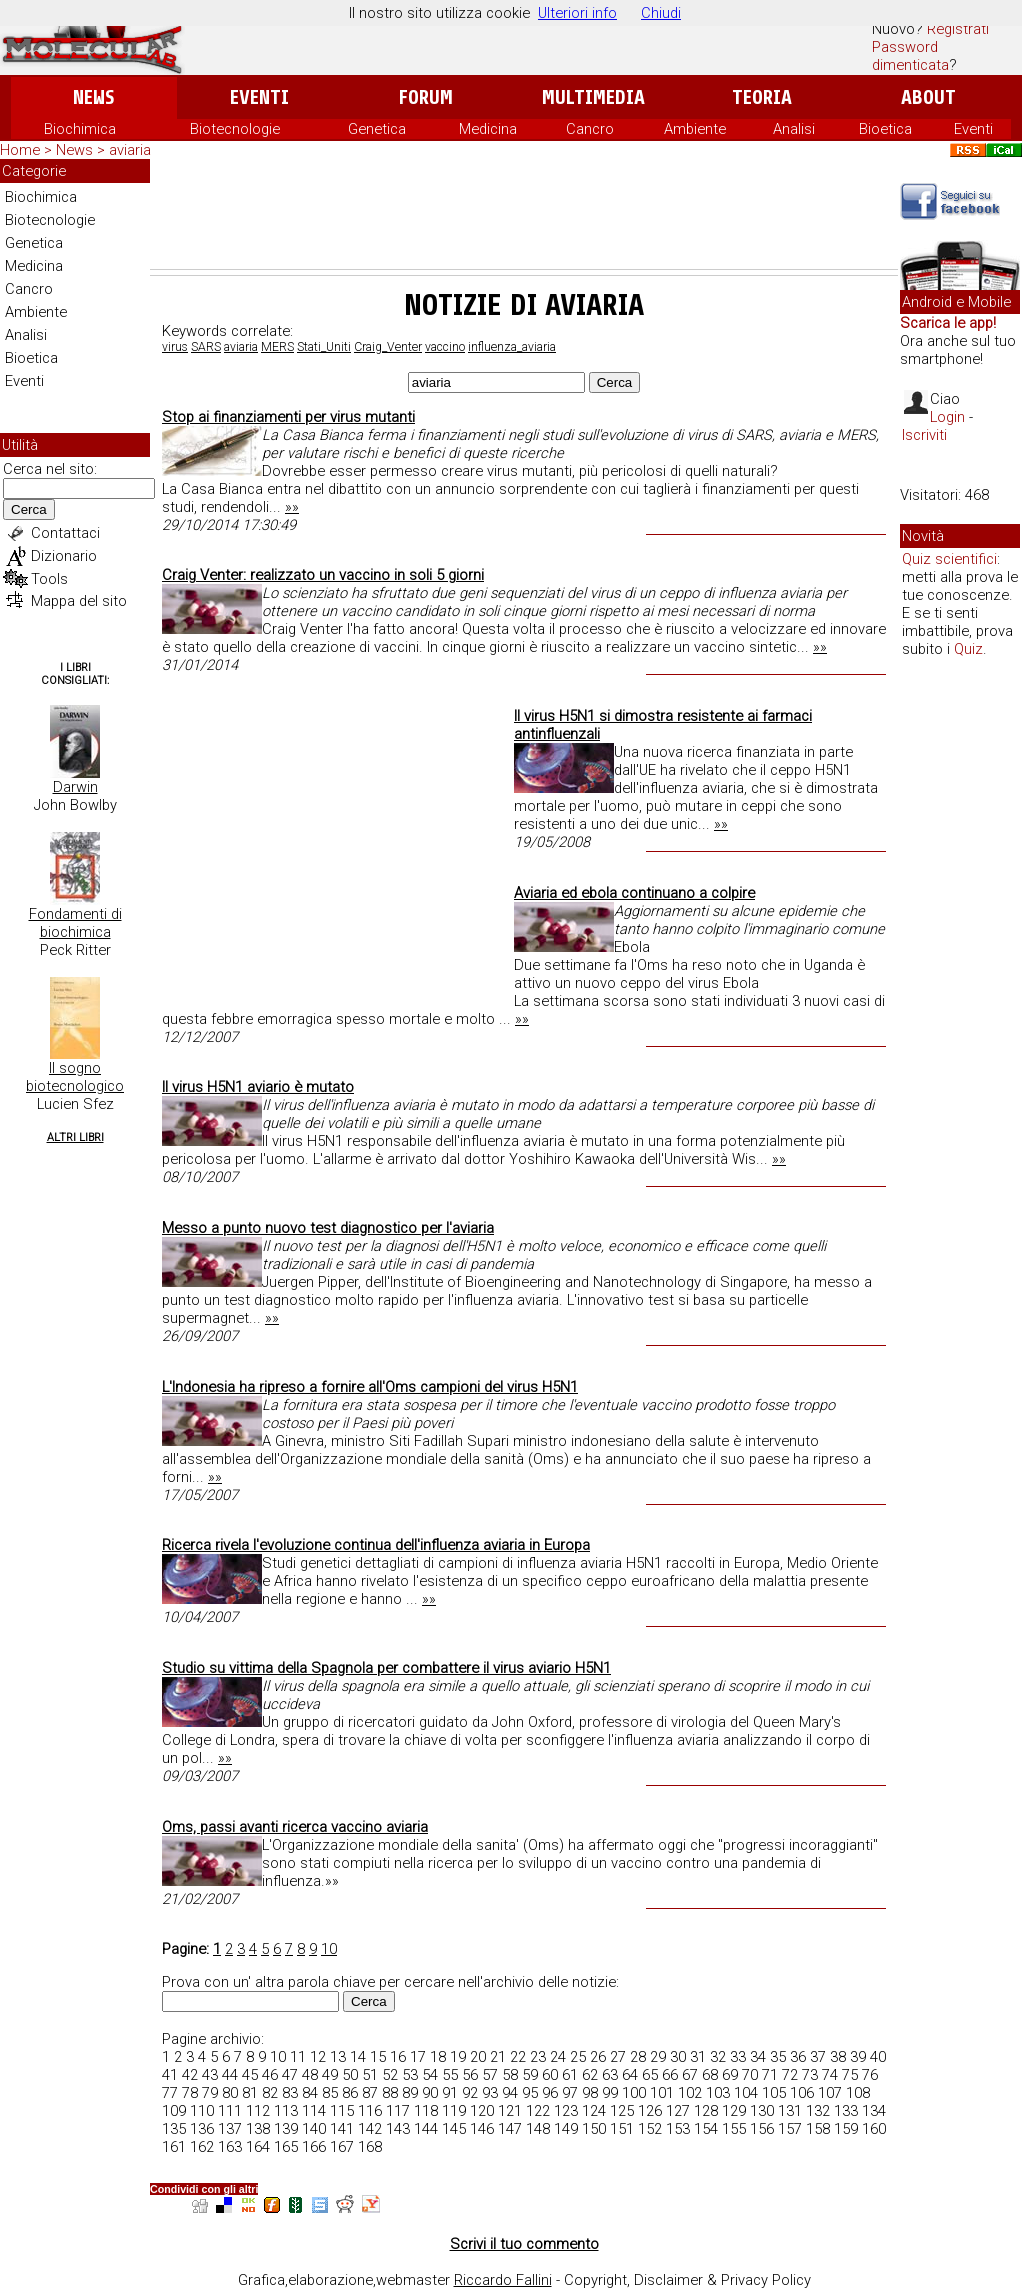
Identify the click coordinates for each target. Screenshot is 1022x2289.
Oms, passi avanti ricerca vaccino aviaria (295, 1827)
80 (230, 2093)
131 (790, 2111)
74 (830, 2075)
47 (290, 2075)
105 (774, 2093)
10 (329, 1949)
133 (846, 2111)
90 (430, 2093)
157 (790, 2129)
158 (818, 2129)
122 (538, 2111)
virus (175, 347)
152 (650, 2129)
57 (490, 2075)
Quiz (968, 649)
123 (566, 2111)
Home (20, 150)
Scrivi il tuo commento (524, 2244)
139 (286, 2129)
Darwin (75, 787)
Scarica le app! (948, 323)
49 (330, 2075)
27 (618, 2057)
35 (778, 2057)
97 (570, 2093)
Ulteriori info (577, 13)
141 (342, 2129)
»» (292, 507)
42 (190, 2075)
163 (230, 2147)
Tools (49, 579)
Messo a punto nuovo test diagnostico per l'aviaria (328, 1228)
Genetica (377, 129)
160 (874, 2129)
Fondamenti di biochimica (75, 923)
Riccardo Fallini (503, 2280)
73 (810, 2075)
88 (390, 2093)
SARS (206, 347)
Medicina (488, 129)
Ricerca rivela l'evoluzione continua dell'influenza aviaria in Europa (376, 1545)
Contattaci (65, 533)
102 (690, 2093)
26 (598, 2057)
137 (230, 2129)
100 (634, 2093)
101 (662, 2093)
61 (570, 2075)
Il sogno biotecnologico (75, 1077)
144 (426, 2129)
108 (858, 2093)
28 (638, 2057)
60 (550, 2075)
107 (830, 2093)
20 (478, 2057)
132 (818, 2111)
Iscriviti (924, 435)
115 (342, 2111)
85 (330, 2093)
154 (706, 2129)
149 (566, 2129)
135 (174, 2129)
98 (590, 2093)
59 (530, 2075)
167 (342, 2147)
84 (310, 2093)
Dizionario (64, 556)
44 (230, 2075)
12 (318, 2057)
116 (370, 2111)
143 (398, 2129)
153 (678, 2129)
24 (558, 2057)
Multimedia (593, 97)
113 (286, 2111)
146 (482, 2129)
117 (398, 2111)
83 (290, 2093)
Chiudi (661, 13)
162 (202, 2147)
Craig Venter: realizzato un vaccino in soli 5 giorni (323, 575)
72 (790, 2075)
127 (678, 2111)
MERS (277, 347)
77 (170, 2093)
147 (510, 2129)
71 (770, 2075)
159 (846, 2129)
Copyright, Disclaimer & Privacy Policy (687, 2280)
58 (510, 2075)
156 (762, 2129)
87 (370, 2093)
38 (838, 2057)
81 (250, 2093)
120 (482, 2111)
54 (430, 2075)
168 (370, 2147)
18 (438, 2057)
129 (734, 2111)
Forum (425, 97)
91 (450, 2093)
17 (418, 2057)
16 (398, 2057)
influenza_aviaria (512, 347)
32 (718, 2057)
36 (798, 2057)
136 (202, 2129)
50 (350, 2075)
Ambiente (695, 129)
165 (286, 2147)
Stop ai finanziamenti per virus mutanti (288, 417)
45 (250, 2075)
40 (878, 2057)
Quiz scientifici (949, 559)
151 (622, 2129)
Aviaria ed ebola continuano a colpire (634, 893)
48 (310, 2075)
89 (410, 2093)
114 (314, 2111)
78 (190, 2093)
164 (258, 2147)
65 (650, 2075)
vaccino (445, 347)
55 (450, 2075)
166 (314, 2147)
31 (698, 2057)
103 (718, 2093)
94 (510, 2093)
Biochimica (80, 129)
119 (454, 2111)
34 (758, 2057)
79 (210, 2093)
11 (298, 2057)
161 (174, 2147)
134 (874, 2111)
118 (426, 2111)
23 (538, 2057)
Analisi (794, 129)
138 (258, 2129)
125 (622, 2111)
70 (750, 2075)
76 (870, 2075)
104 (746, 2093)
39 (858, 2057)
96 (550, 2093)
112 (258, 2111)
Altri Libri (75, 1137)
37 (818, 2057)
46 (270, 2075)
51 (370, 2075)
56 (470, 2075)
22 (518, 2057)
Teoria (762, 97)
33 (738, 2057)
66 (670, 2075)
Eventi (259, 97)
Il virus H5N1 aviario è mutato (258, 1087)
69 (730, 2075)
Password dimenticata (910, 56)
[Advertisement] (524, 214)
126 (650, 2111)
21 (498, 2057)
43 (210, 2075)
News (93, 97)
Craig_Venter (388, 347)
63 (610, 2075)
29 (658, 2057)
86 (350, 2093)
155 (734, 2129)
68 (710, 2075)
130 (762, 2111)
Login (947, 417)
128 (706, 2111)
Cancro (590, 129)
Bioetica (885, 129)
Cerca (29, 509)
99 (610, 2093)
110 (202, 2111)
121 (510, 2111)
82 (270, 2093)
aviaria (241, 347)
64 (630, 2075)
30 (678, 2057)
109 (174, 2111)
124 (594, 2111)
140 (314, 2129)
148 (538, 2129)
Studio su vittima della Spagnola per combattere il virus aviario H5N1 (386, 1668)
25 (578, 2057)
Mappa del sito (79, 601)
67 (690, 2075)
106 (802, 2093)
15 (378, 2057)
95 (530, 2093)
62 (590, 2075)
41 (170, 2075)
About (928, 97)
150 (594, 2129)
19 (458, 2057)
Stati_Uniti (324, 347)
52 (390, 2075)
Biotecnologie (235, 129)
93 (490, 2093)
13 (338, 2057)
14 (358, 2057)
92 (470, 2093)
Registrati (958, 29)
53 (410, 2075)
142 (370, 2129)
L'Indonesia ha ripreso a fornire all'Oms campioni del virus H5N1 (370, 1387)
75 (850, 2075)
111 (230, 2111)
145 (454, 2129)
